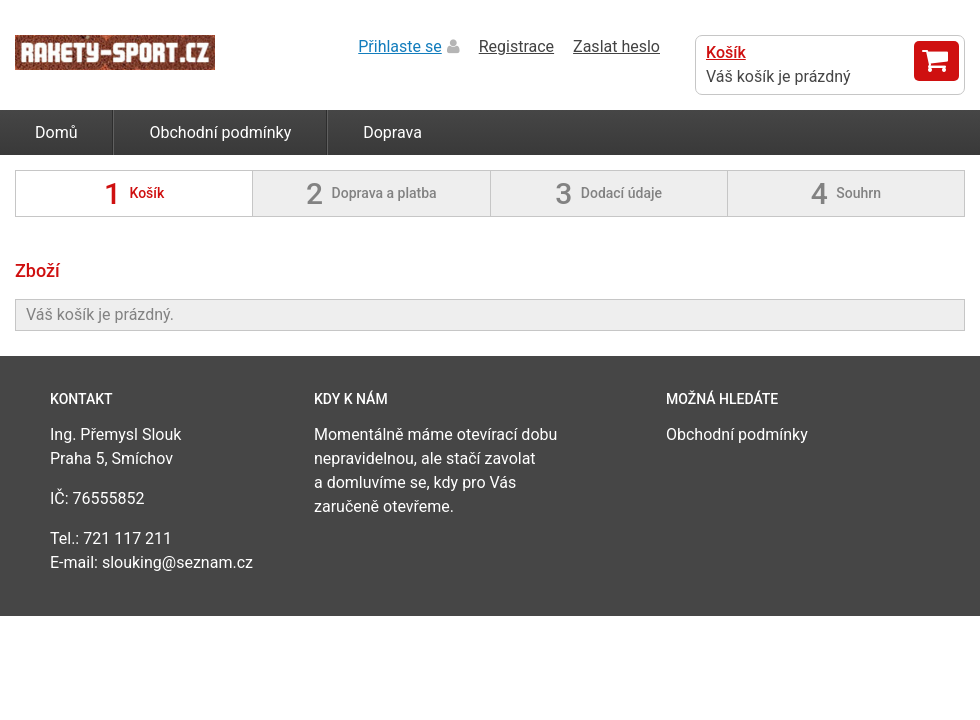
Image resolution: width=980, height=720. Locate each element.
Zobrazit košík (936, 61)
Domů (56, 132)
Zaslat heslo (616, 46)
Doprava (392, 132)
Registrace (516, 46)
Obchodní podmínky (220, 132)
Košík (726, 52)
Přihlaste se (400, 46)
